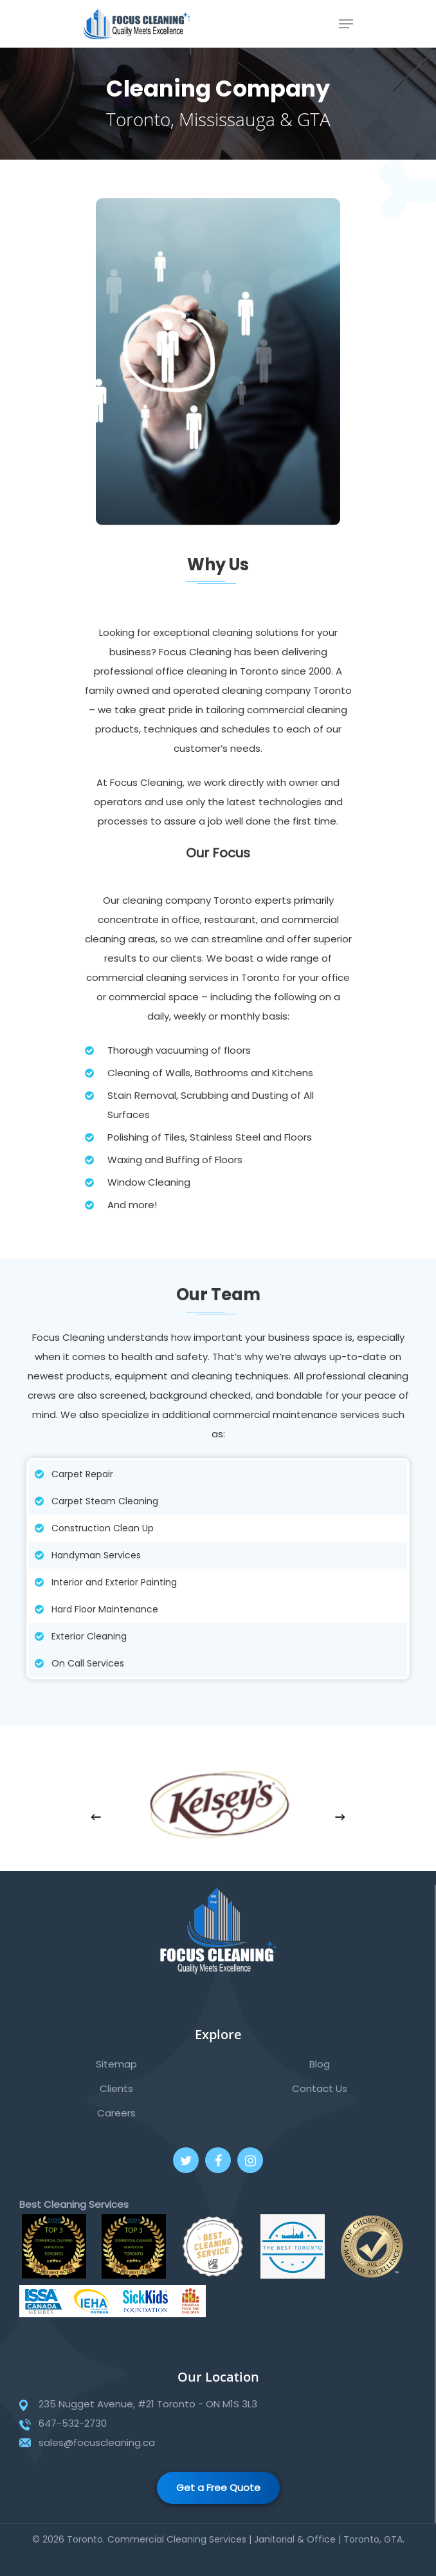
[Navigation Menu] (346, 23)
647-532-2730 (73, 2423)
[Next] (340, 1817)
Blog (319, 2064)
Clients (116, 2088)
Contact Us (319, 2088)
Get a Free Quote (218, 2487)
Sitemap (116, 2064)
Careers (116, 2113)
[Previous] (96, 1817)
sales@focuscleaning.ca (97, 2442)
